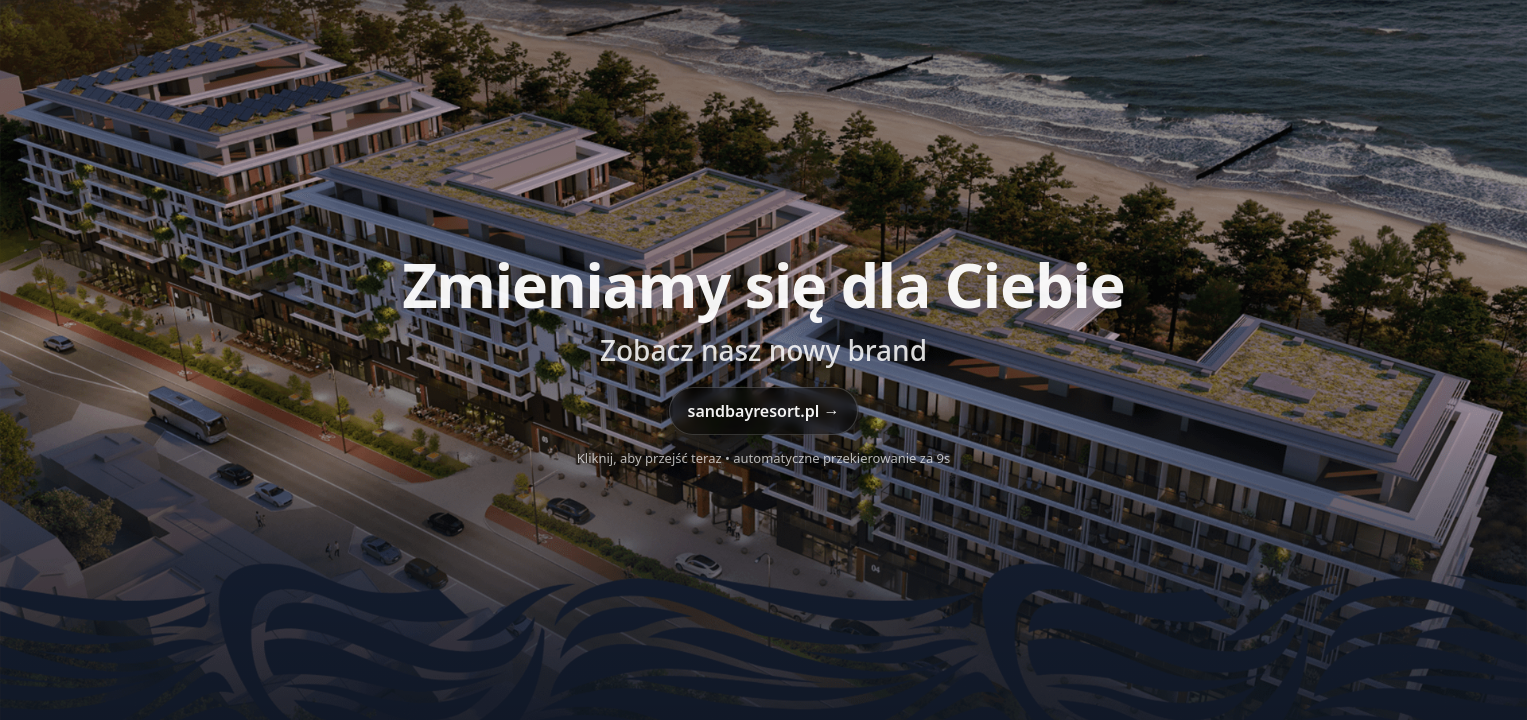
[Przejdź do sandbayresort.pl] (763, 360)
